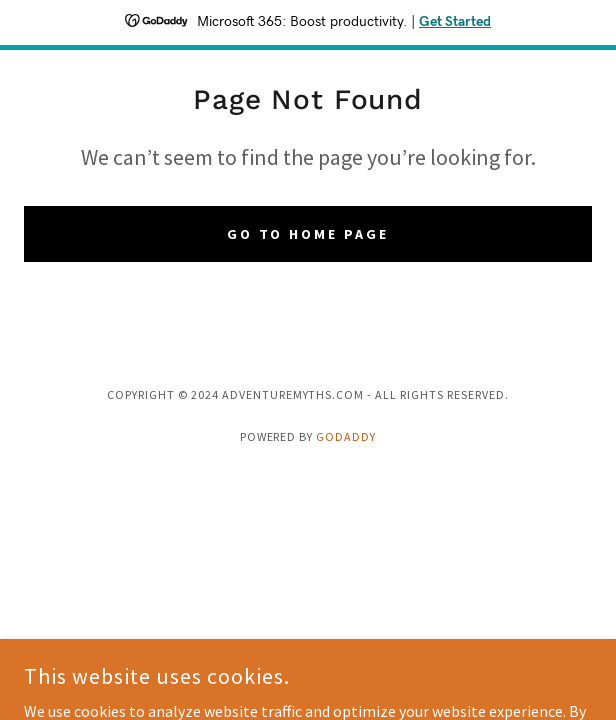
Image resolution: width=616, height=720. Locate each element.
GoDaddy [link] (346, 436)
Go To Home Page (308, 234)
